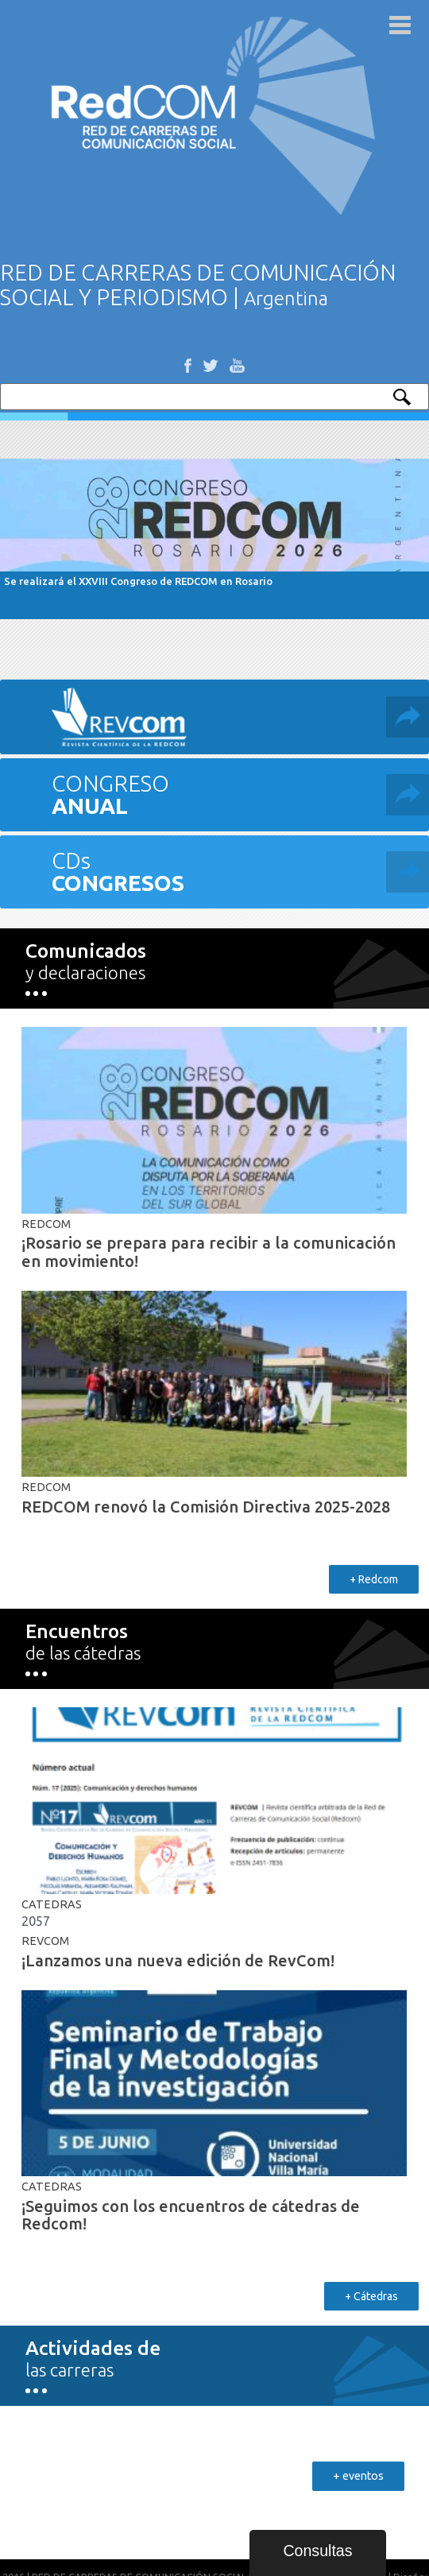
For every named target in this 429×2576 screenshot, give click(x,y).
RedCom (46, 1224)
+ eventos (358, 2475)
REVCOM (45, 1941)
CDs (240, 871)
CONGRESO (240, 794)
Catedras (51, 1904)
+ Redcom (374, 1579)
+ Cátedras (371, 2296)
